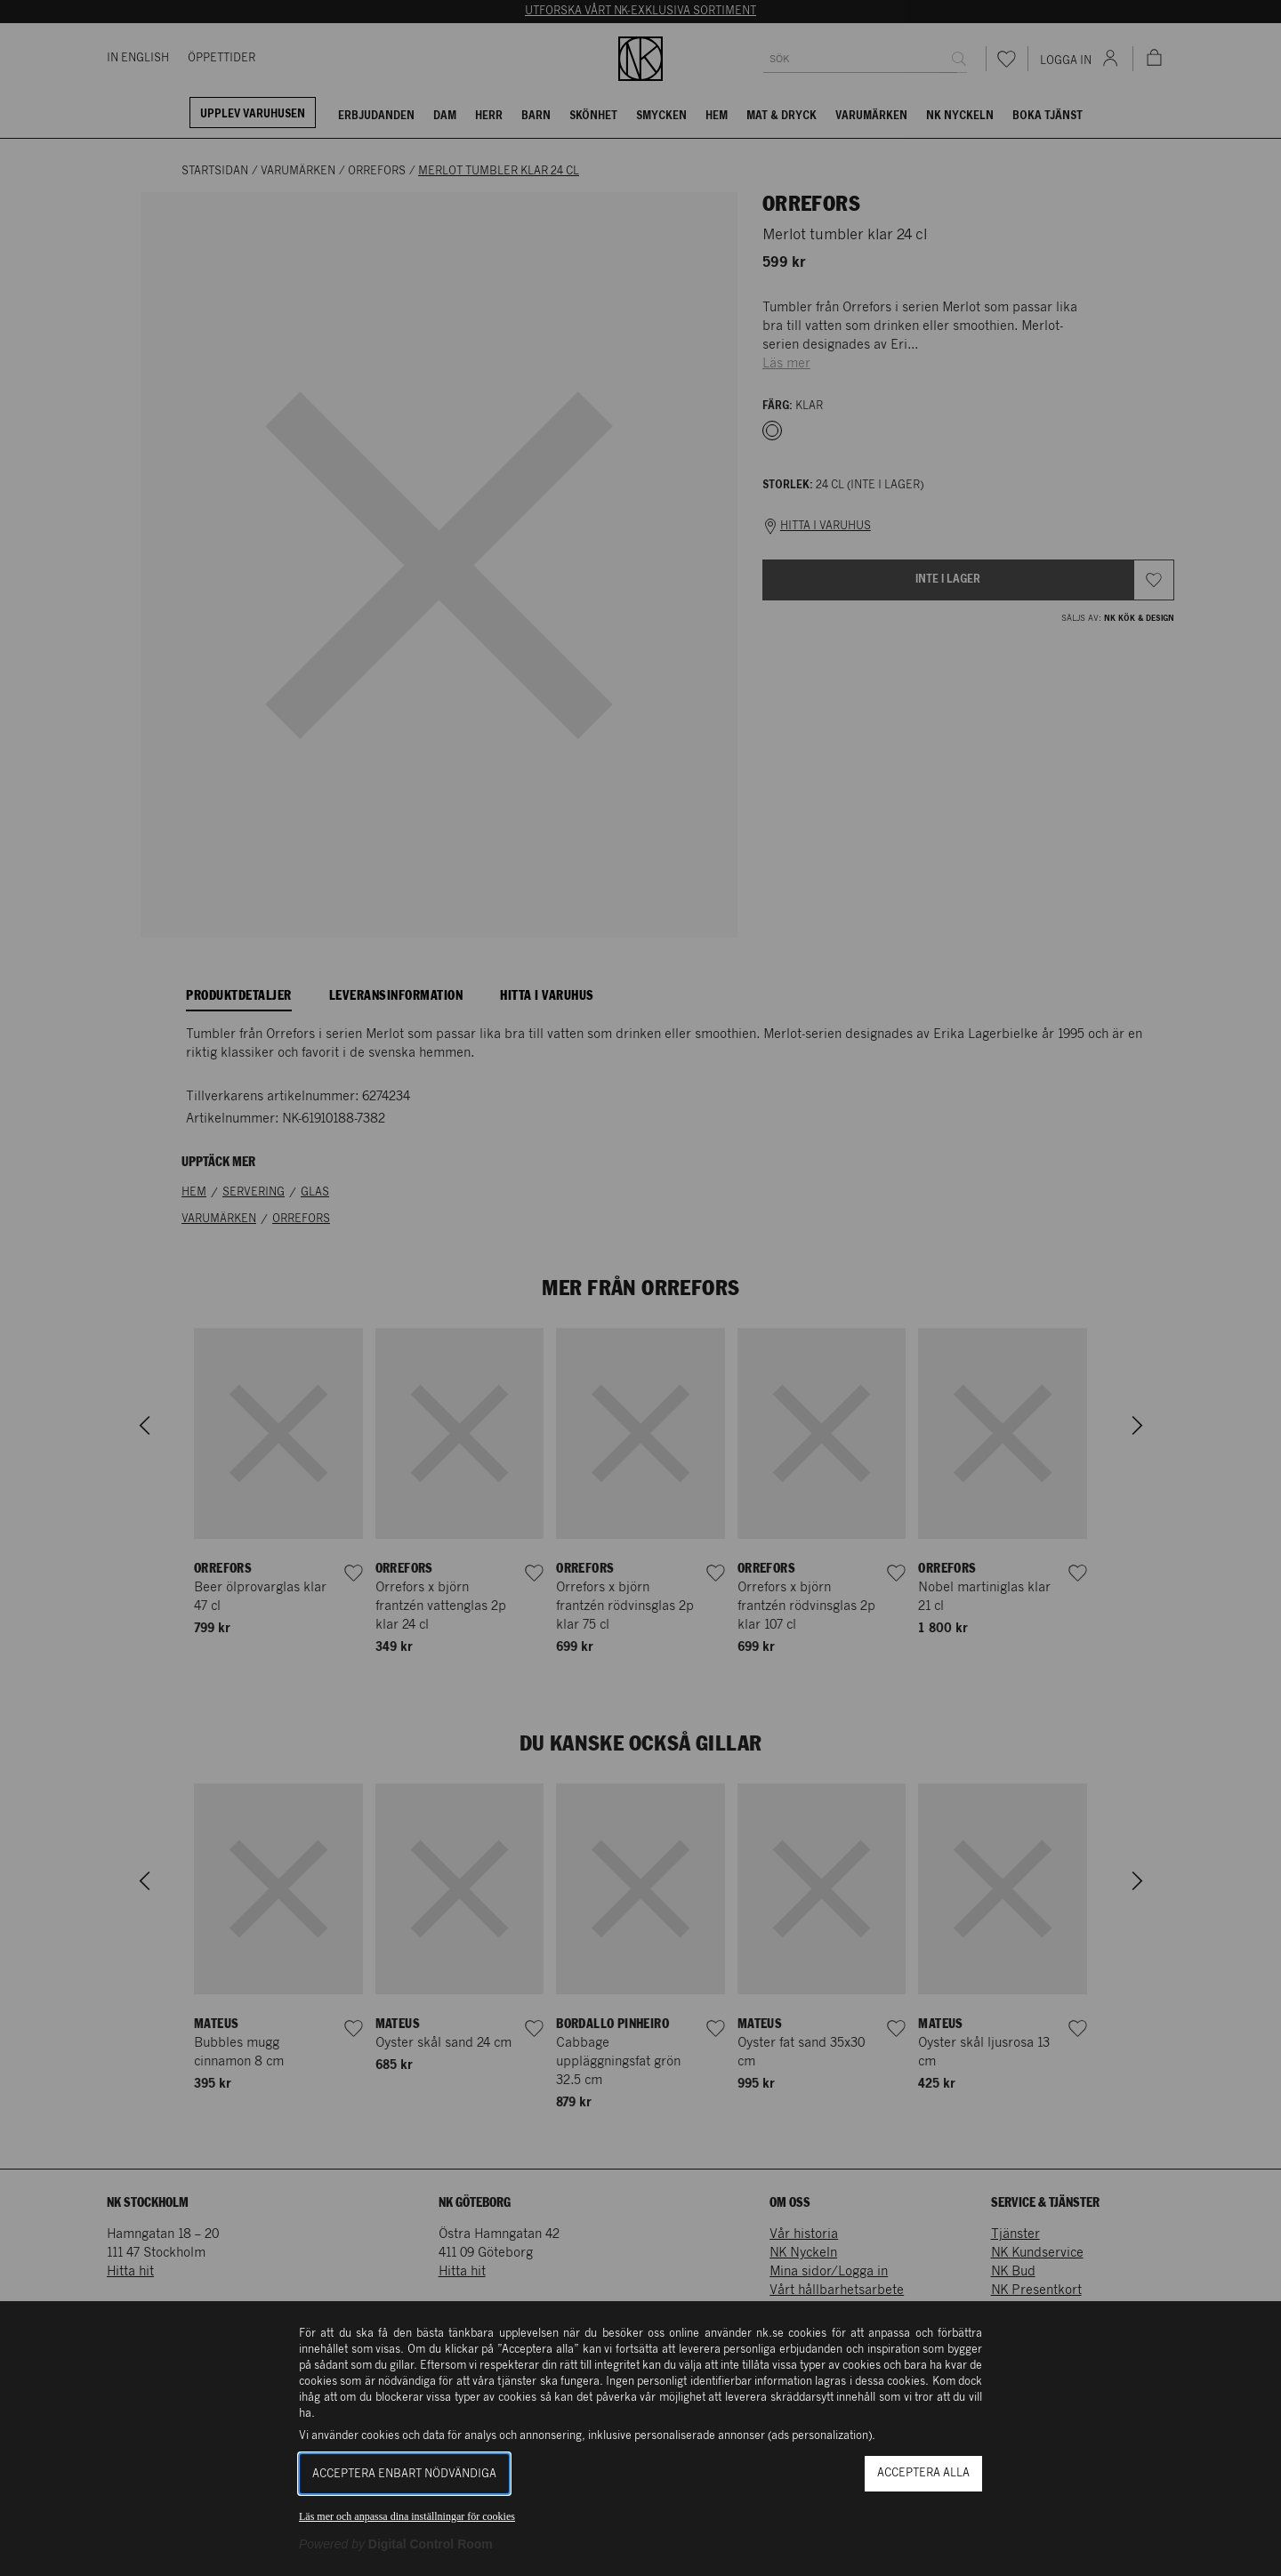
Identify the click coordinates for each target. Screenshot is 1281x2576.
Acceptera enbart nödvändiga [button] (404, 2474)
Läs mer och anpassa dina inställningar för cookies (407, 2516)
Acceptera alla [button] (923, 2473)
